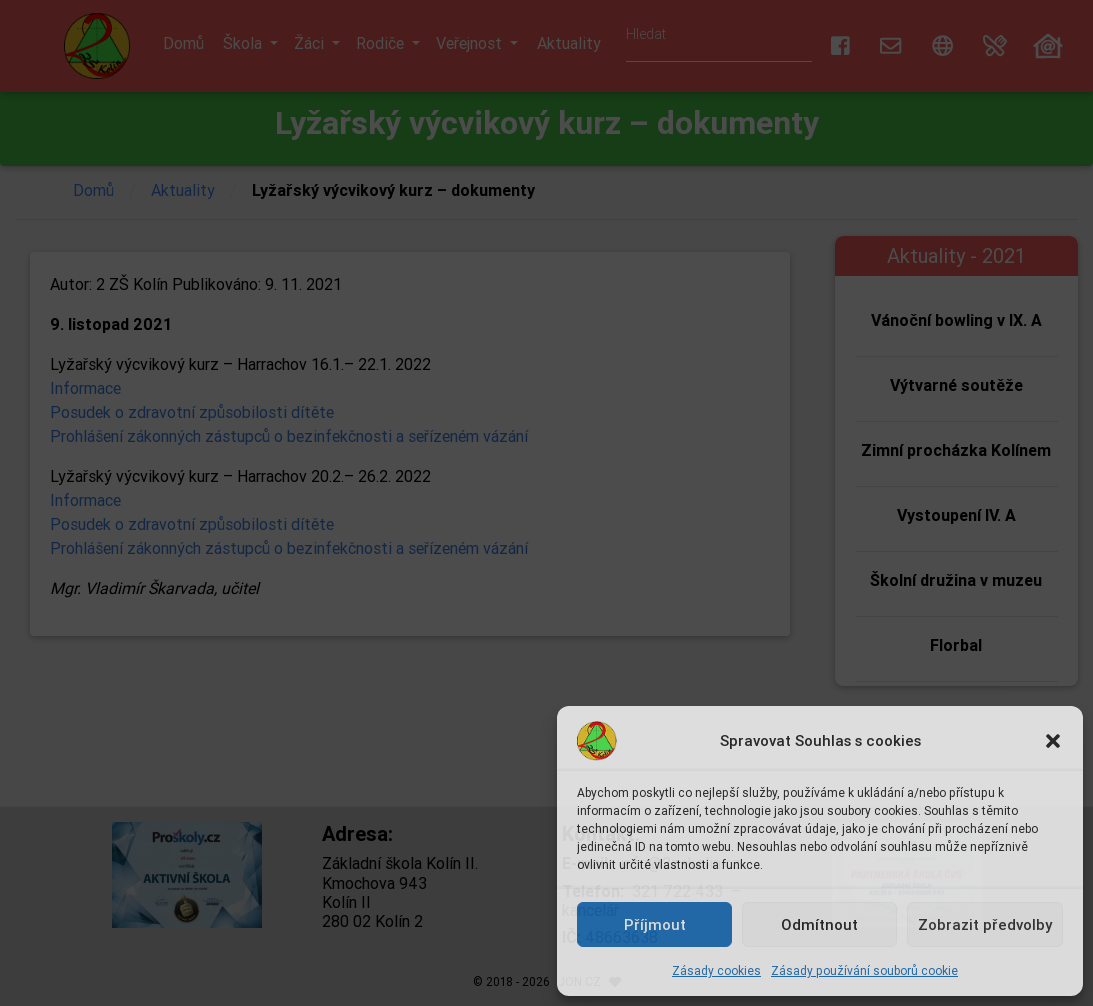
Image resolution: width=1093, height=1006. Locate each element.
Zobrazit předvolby (985, 924)
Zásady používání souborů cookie (864, 970)
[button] (1053, 741)
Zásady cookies (716, 970)
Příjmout (655, 924)
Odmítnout (819, 924)
